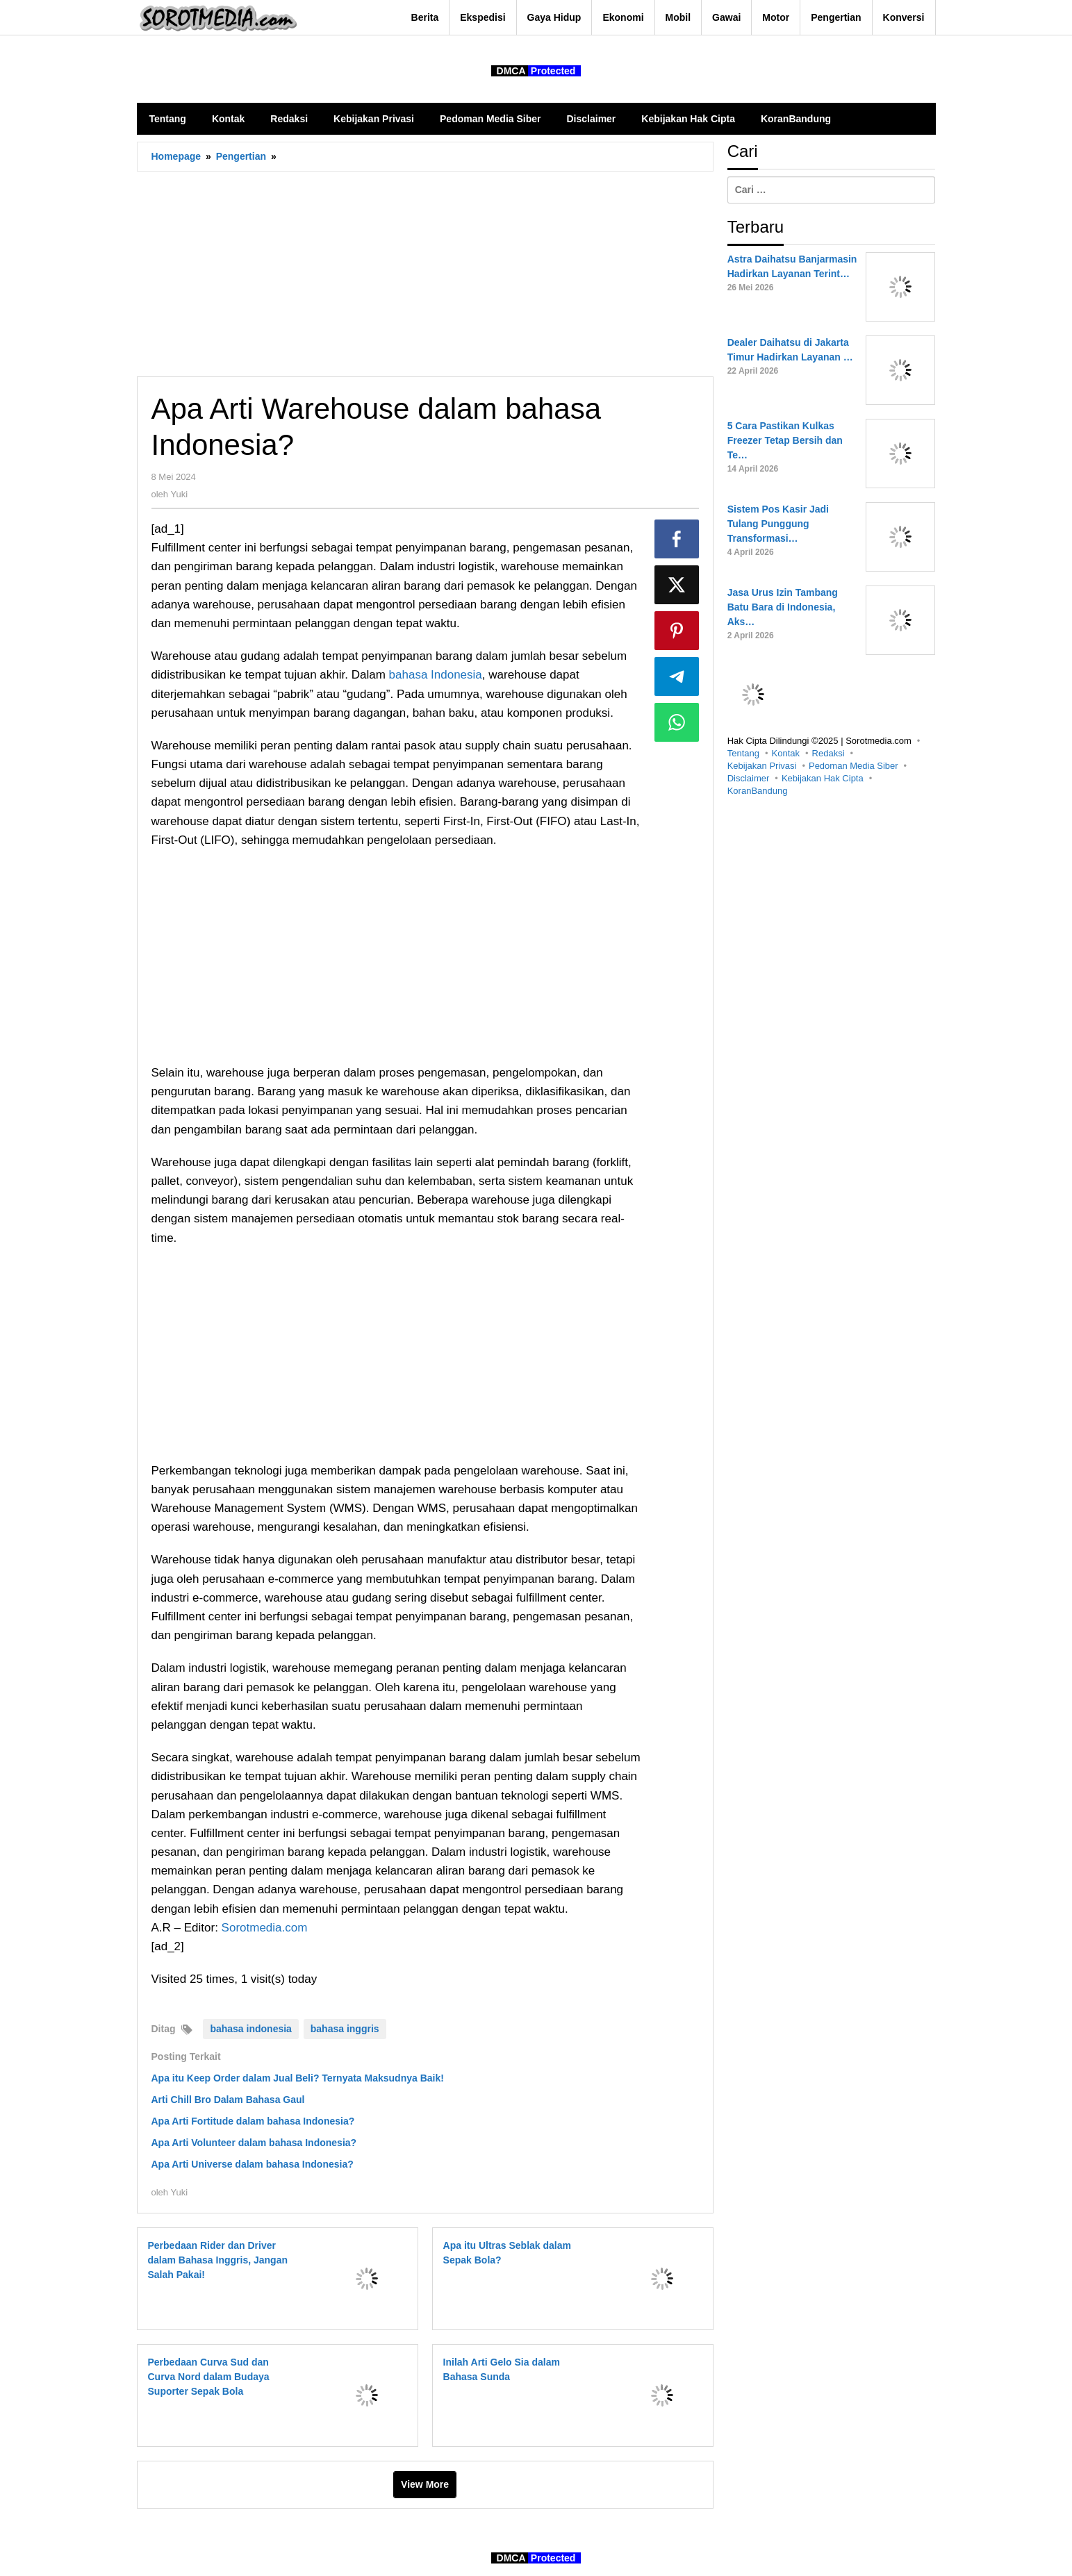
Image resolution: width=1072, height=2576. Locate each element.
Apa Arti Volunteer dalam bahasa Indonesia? (254, 2142)
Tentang (743, 753)
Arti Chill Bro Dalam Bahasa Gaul (228, 2099)
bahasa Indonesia (435, 674)
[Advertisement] (425, 273)
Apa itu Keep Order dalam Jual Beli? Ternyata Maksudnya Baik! (297, 2078)
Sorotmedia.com (265, 1927)
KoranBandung (757, 791)
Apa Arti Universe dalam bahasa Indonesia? (252, 2164)
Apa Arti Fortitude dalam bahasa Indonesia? (253, 2121)
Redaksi (828, 753)
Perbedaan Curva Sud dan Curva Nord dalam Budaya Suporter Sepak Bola (209, 2377)
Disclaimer (748, 778)
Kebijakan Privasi (762, 766)
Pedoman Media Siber (853, 766)
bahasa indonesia (250, 2028)
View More (425, 2484)
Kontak (786, 753)
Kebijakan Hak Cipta (823, 778)
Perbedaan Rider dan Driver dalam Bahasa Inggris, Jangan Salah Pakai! (218, 2260)
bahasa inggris (345, 2028)
